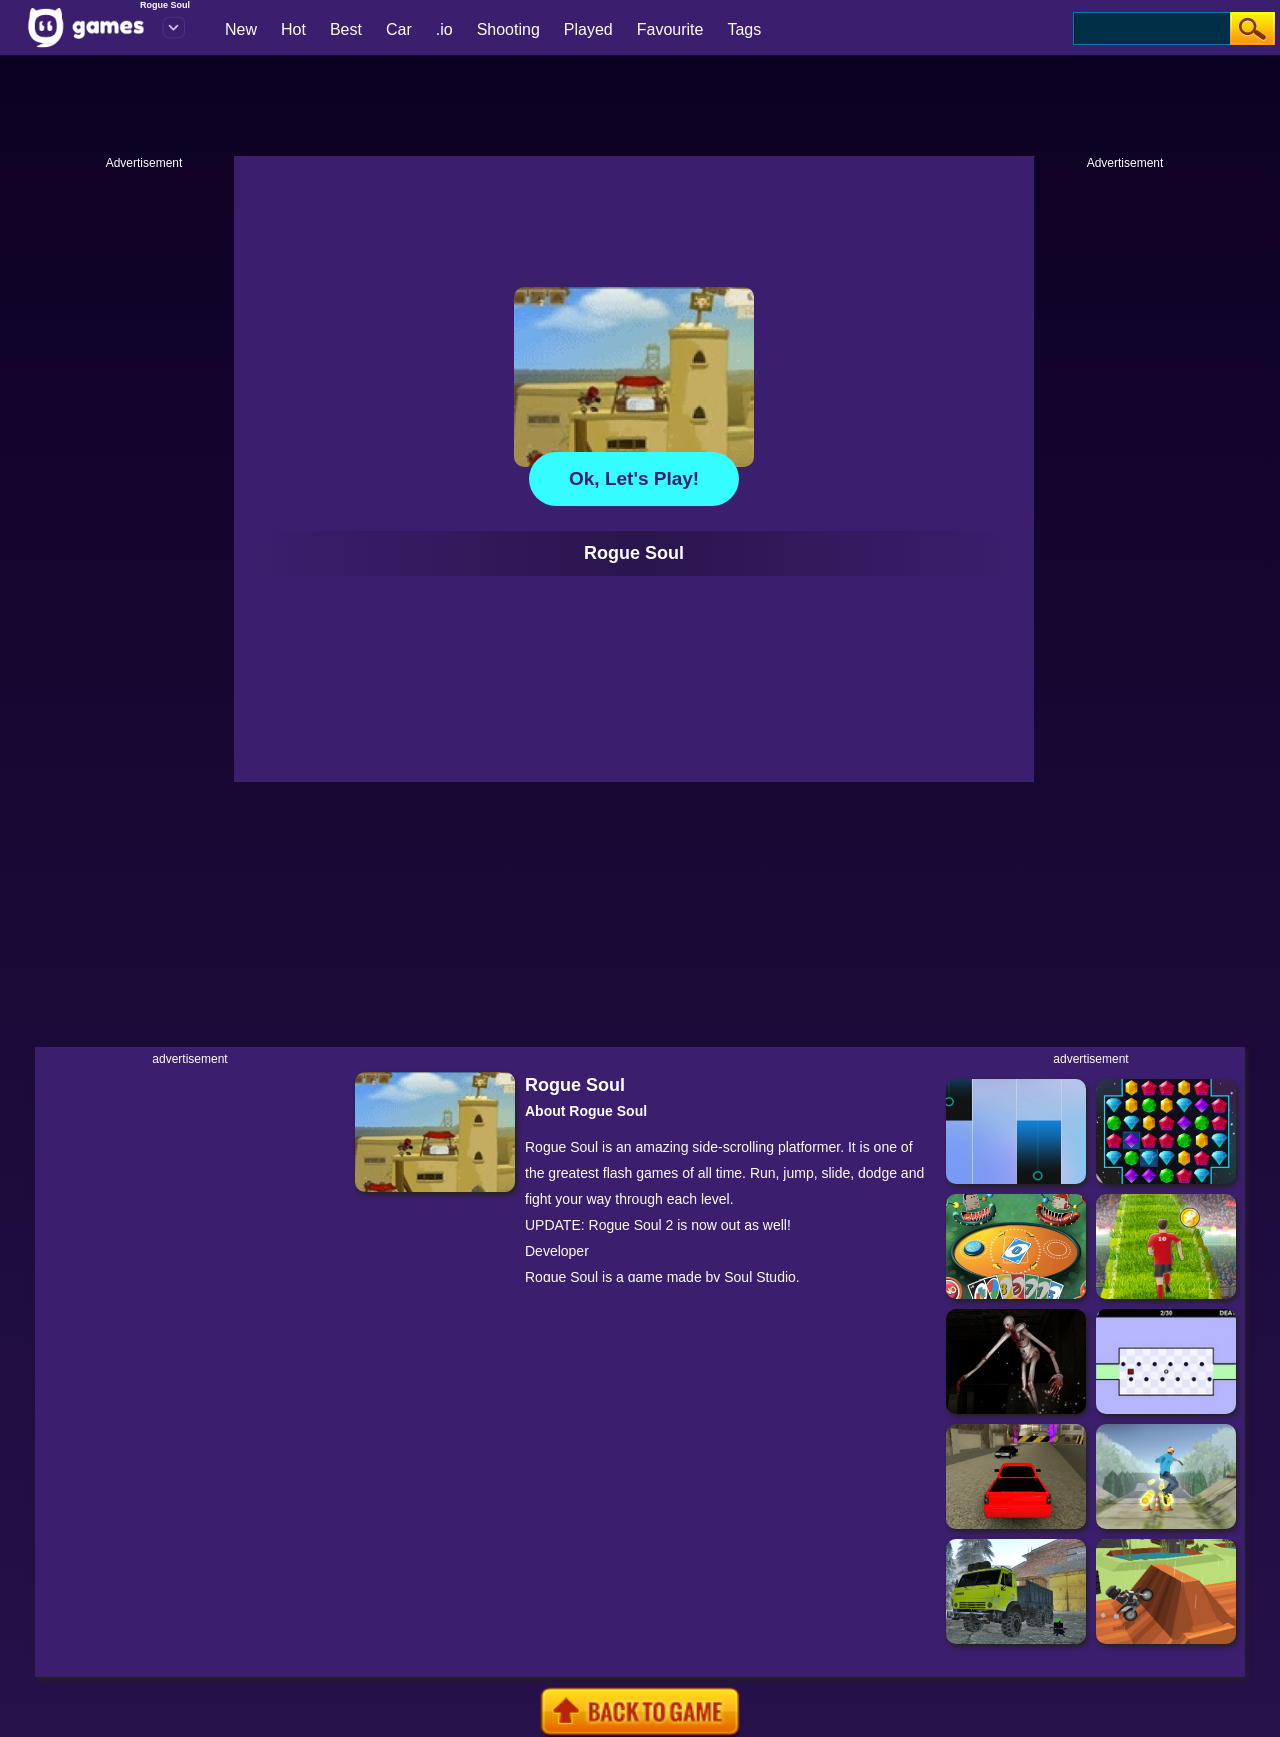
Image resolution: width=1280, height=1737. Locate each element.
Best (346, 29)
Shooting (508, 29)
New (241, 29)
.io (444, 29)
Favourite (670, 29)
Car (399, 29)
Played (588, 29)
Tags (744, 29)
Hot (293, 29)
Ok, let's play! (634, 478)
